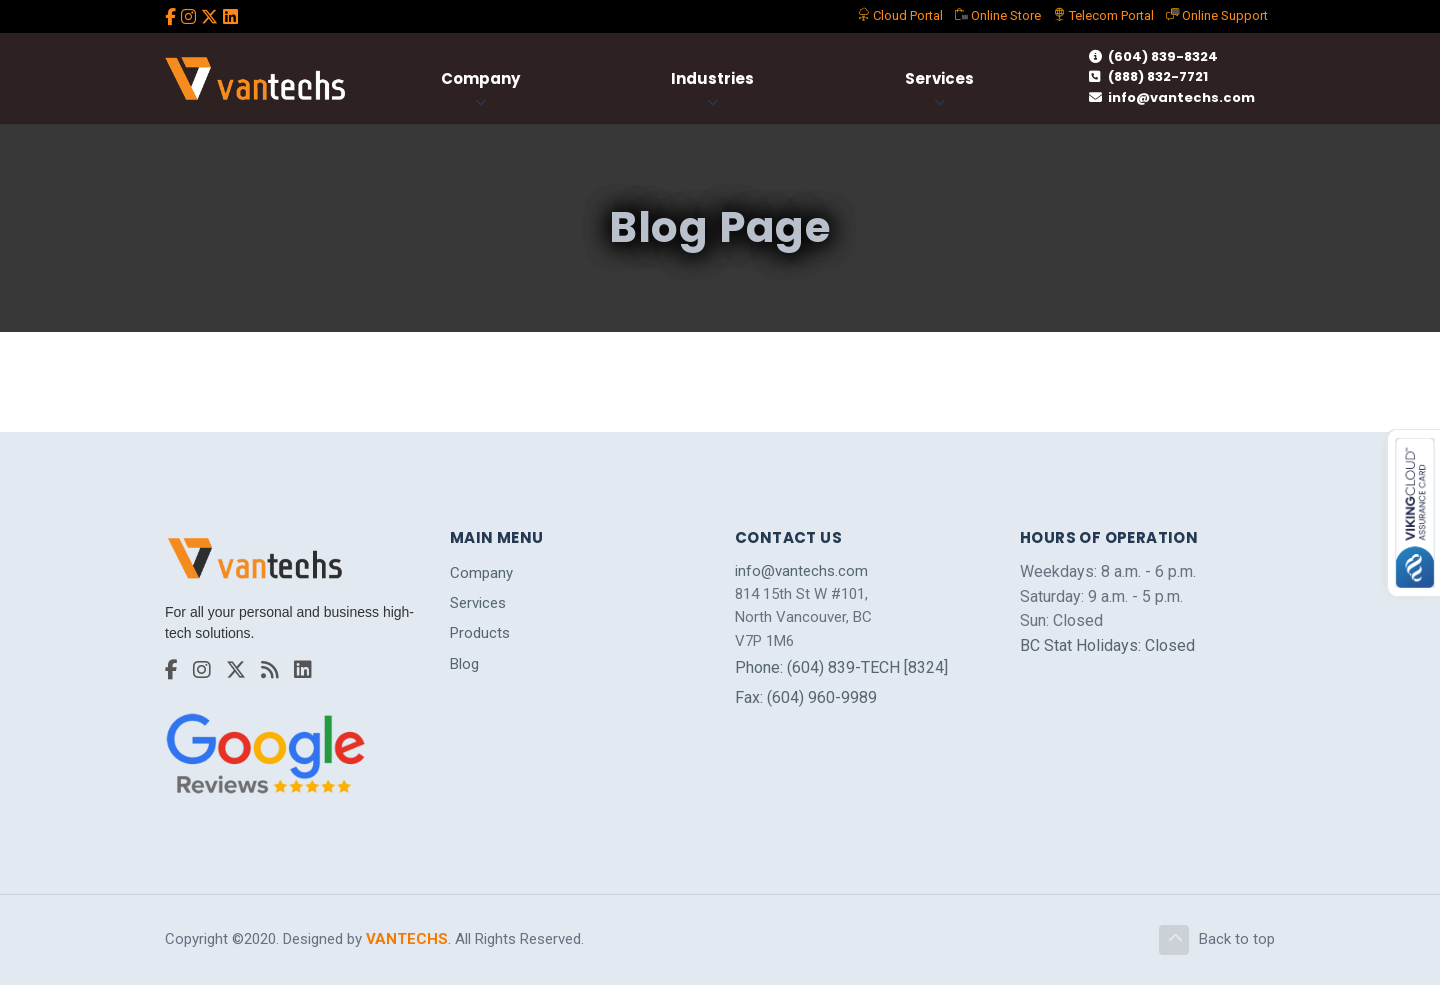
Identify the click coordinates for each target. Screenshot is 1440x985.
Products (480, 633)
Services (939, 78)
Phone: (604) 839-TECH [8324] (841, 667)
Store (998, 15)
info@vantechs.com (1172, 97)
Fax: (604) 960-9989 (806, 697)
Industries (712, 78)
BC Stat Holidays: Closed (1107, 645)
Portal (900, 15)
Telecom (1103, 15)
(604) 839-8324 (1153, 56)
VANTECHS (407, 939)
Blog (464, 664)
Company (480, 78)
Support (1217, 15)
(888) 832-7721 (1148, 76)
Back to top (1217, 940)
